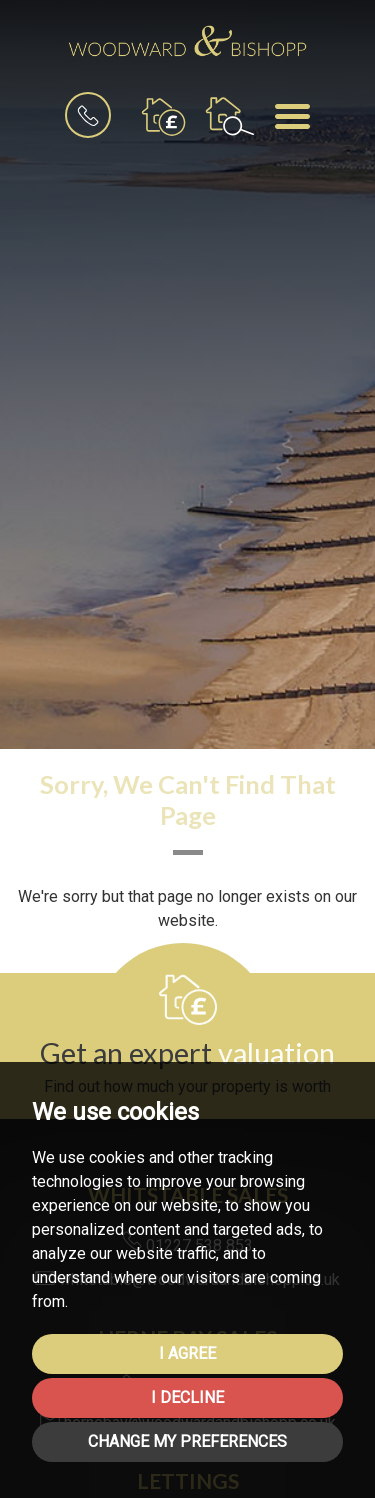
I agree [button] (187, 1353)
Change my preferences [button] (187, 1441)
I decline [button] (187, 1397)
